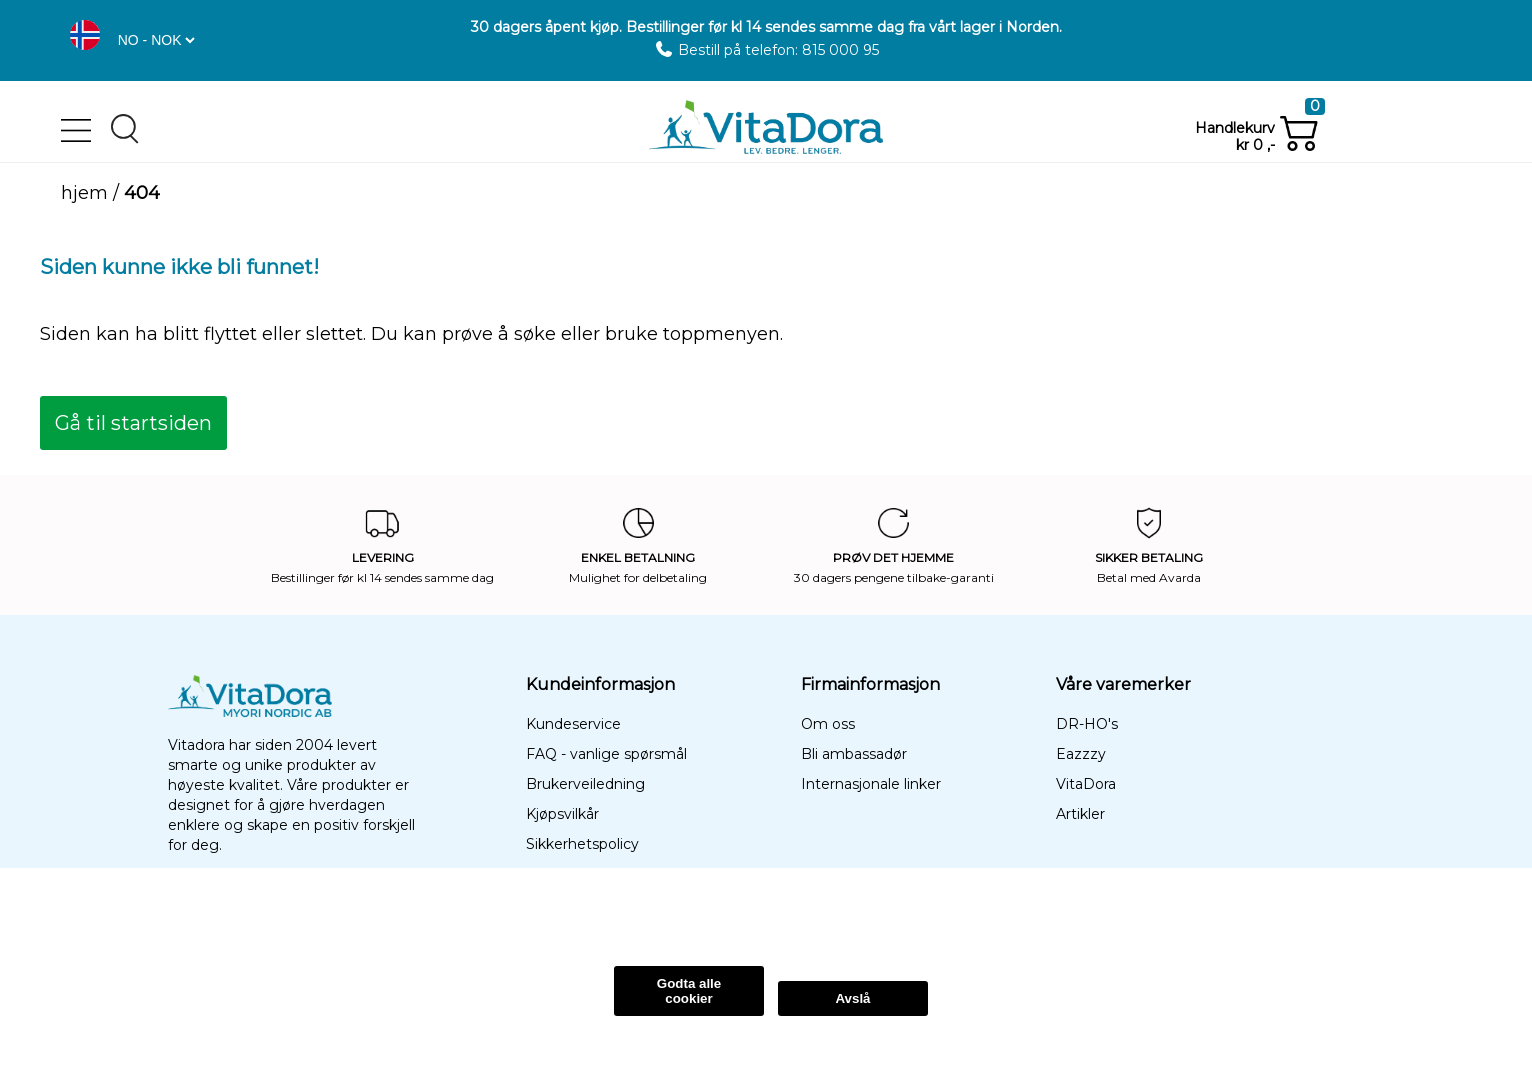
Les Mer (335, 916)
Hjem (84, 193)
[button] (85, 35)
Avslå (852, 998)
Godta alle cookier (689, 991)
